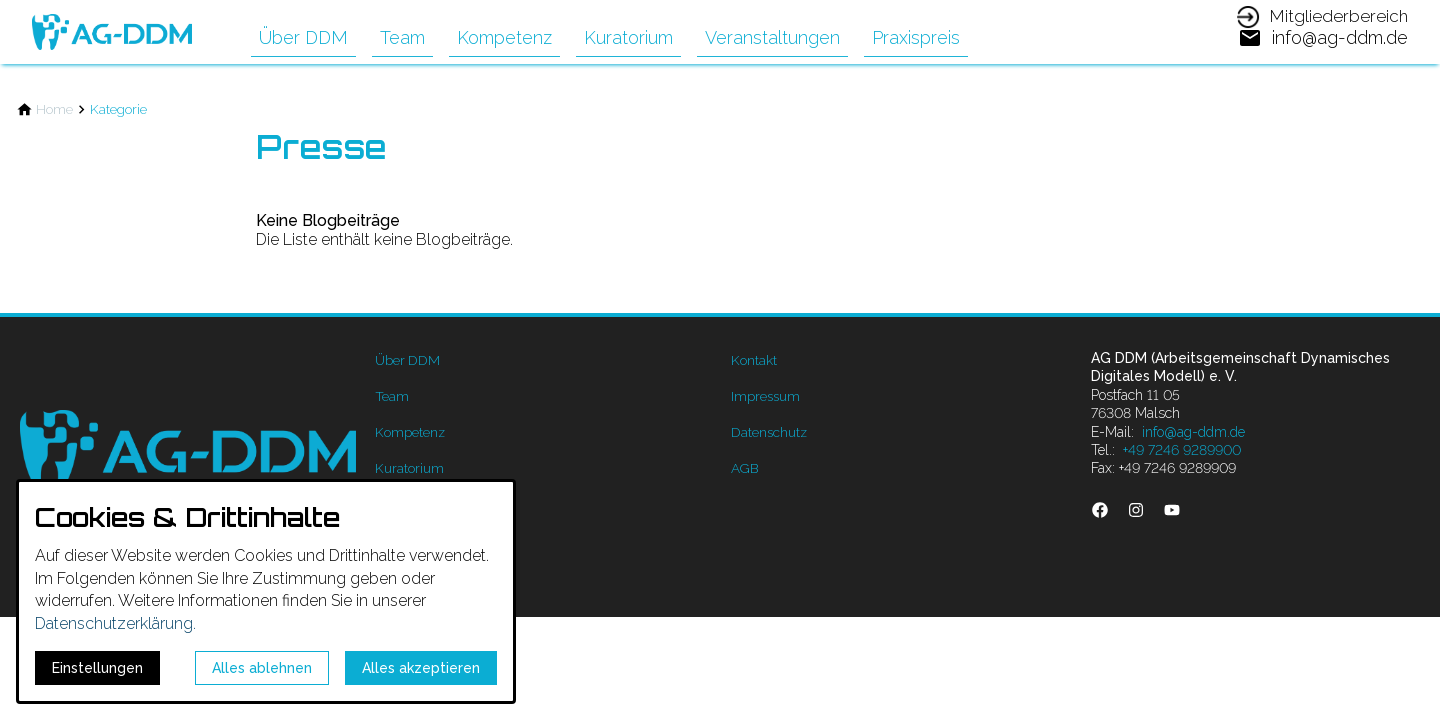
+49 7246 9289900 (1182, 450)
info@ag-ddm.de (1193, 432)
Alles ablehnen (262, 668)
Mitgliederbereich (1339, 16)
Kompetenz (504, 37)
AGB (745, 468)
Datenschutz (769, 432)
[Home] (54, 109)
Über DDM (303, 37)
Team (402, 37)
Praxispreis (916, 37)
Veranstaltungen (772, 37)
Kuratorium (628, 37)
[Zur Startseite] (112, 32)
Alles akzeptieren (421, 668)
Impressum (765, 396)
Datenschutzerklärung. (115, 623)
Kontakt (754, 360)
